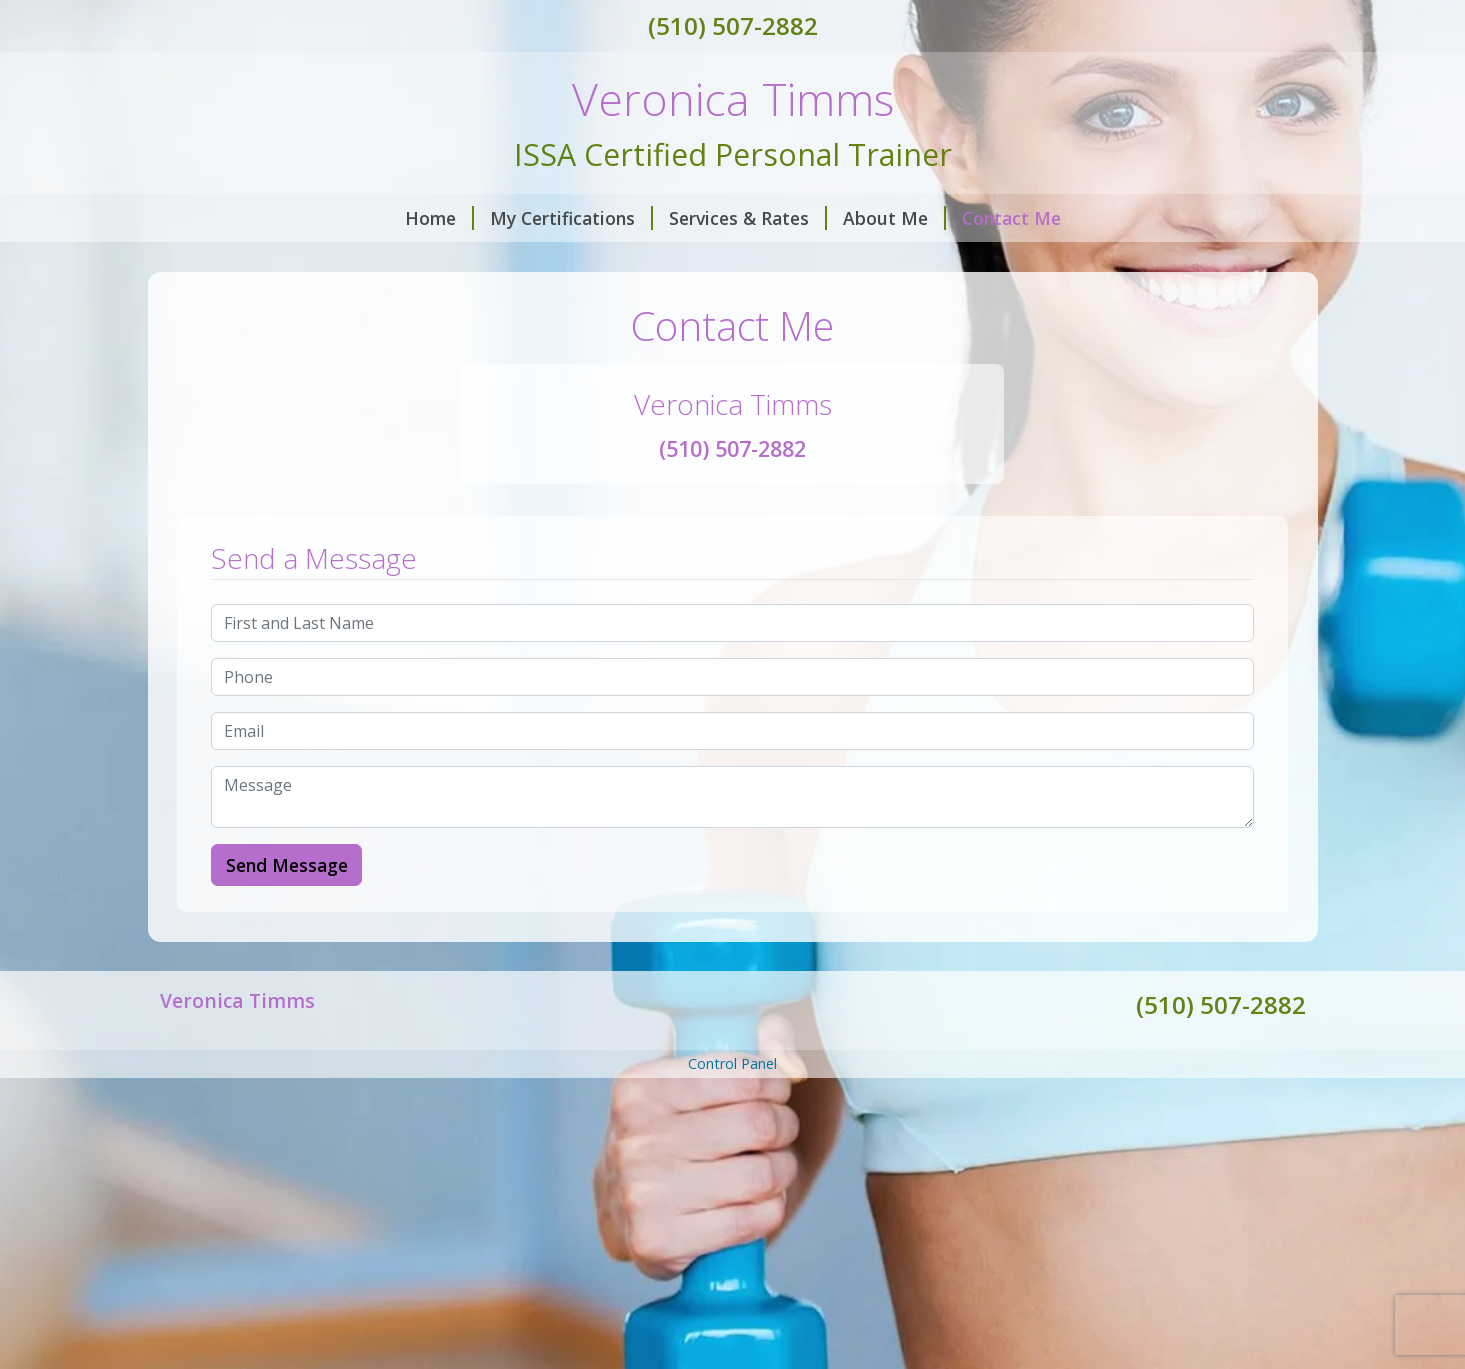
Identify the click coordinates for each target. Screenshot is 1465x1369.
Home (439, 218)
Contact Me (1011, 218)
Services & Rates (748, 218)
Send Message (287, 865)
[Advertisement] (733, 1222)
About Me (894, 218)
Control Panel (732, 1063)
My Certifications (571, 218)
